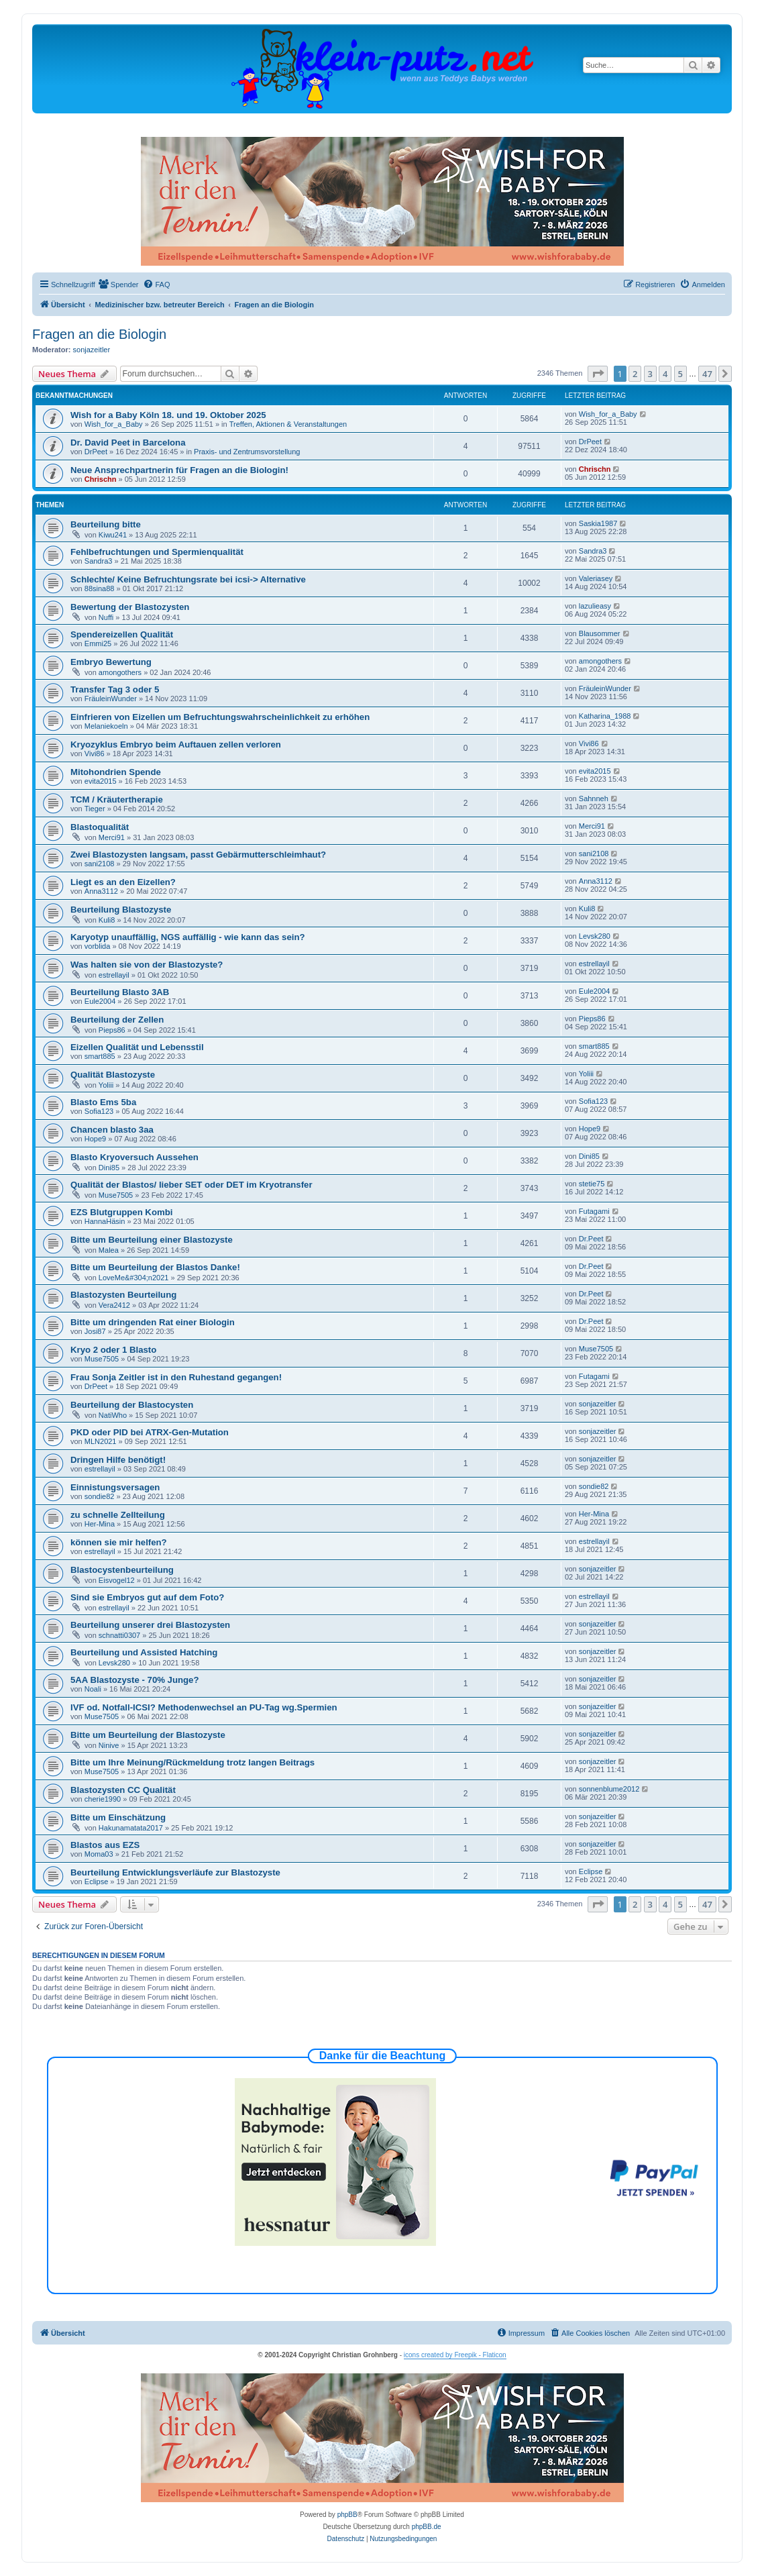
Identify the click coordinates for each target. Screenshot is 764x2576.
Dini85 (109, 1168)
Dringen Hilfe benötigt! (118, 1460)
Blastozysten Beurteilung (123, 1295)
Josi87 (95, 1331)
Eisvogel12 (117, 1580)
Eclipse (96, 1881)
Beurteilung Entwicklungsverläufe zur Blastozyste (175, 1872)
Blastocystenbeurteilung (122, 1570)
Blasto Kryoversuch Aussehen (134, 1157)
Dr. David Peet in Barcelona (128, 442)
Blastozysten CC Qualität (123, 1790)
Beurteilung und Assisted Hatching (143, 1652)
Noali (93, 1689)
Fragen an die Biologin (99, 334)
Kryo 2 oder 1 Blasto (113, 1350)
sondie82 (100, 1496)
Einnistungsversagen (115, 1487)
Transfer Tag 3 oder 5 (114, 689)
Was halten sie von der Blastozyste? (146, 965)
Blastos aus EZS (105, 1845)
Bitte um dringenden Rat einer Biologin (152, 1322)
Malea (109, 1250)
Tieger (95, 809)
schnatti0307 (119, 1635)
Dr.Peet (591, 1239)
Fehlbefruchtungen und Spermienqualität (156, 552)
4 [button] (665, 374)
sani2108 (100, 864)
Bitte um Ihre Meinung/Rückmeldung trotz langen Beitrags (192, 1762)
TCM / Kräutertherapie (116, 799)
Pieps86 (112, 1030)
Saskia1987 (598, 523)
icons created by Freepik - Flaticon (455, 2355)
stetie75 (592, 1184)
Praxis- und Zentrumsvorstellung (247, 452)
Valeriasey (596, 578)
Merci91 (112, 837)
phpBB (347, 2514)
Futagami (594, 1211)
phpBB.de (426, 2526)
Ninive (109, 1745)
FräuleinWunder (111, 698)
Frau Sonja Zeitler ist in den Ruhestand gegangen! (176, 1377)
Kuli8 (107, 920)
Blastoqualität (99, 827)
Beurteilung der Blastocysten (131, 1405)
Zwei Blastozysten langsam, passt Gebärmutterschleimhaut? (198, 854)
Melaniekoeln (106, 726)
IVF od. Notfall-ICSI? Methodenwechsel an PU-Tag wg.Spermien (203, 1707)
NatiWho (113, 1415)
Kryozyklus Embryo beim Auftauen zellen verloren (175, 744)
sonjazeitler (92, 350)
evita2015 (101, 781)
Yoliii (106, 1085)
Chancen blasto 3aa (112, 1130)
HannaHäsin (105, 1221)
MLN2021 (101, 1441)
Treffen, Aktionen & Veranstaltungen (288, 424)
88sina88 (100, 588)
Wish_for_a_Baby (114, 424)
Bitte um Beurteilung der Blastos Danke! (155, 1267)
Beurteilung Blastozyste (120, 910)
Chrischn (101, 479)
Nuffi (106, 617)
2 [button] (635, 374)
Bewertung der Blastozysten (129, 607)
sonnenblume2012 (609, 1789)
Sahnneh (593, 798)
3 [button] (650, 374)
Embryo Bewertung (111, 662)
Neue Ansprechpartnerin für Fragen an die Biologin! (179, 470)
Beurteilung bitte (105, 524)
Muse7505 (116, 1195)
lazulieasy (595, 606)
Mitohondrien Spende (115, 772)
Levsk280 (594, 936)
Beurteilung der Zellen (117, 1020)
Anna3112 (101, 891)
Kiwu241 (113, 535)
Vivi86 (95, 754)
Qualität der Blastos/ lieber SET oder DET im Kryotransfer (191, 1185)
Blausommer (599, 633)
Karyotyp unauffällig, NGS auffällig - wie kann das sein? (187, 937)
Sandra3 (99, 561)
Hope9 (95, 1139)
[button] (598, 374)
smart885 (100, 1056)
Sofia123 (99, 1111)
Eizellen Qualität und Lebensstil (137, 1047)
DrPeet (96, 452)
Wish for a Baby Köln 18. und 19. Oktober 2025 (168, 415)
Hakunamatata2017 (131, 1828)
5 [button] (680, 374)
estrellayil (114, 975)
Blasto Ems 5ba (103, 1102)
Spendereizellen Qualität (121, 634)
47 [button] (707, 374)
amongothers (120, 672)
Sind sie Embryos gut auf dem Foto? (147, 1597)
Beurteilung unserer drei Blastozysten (150, 1625)
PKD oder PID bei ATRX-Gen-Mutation (149, 1432)
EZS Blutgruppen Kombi (121, 1212)
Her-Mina (100, 1524)
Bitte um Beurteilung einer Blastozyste (151, 1240)
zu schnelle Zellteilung (117, 1515)
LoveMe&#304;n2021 (134, 1278)
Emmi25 (98, 643)
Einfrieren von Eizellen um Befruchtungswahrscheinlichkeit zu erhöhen (220, 717)
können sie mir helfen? (118, 1542)
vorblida (98, 946)
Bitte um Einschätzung (118, 1817)
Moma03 (99, 1854)
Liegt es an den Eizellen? (123, 882)
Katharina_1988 (605, 716)
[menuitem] (119, 284)
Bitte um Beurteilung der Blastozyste (147, 1735)
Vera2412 (114, 1305)
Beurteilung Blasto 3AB (119, 992)
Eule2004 (100, 1001)
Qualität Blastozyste (112, 1075)
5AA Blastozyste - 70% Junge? (134, 1680)
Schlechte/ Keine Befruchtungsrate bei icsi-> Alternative (188, 579)
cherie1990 (103, 1799)
